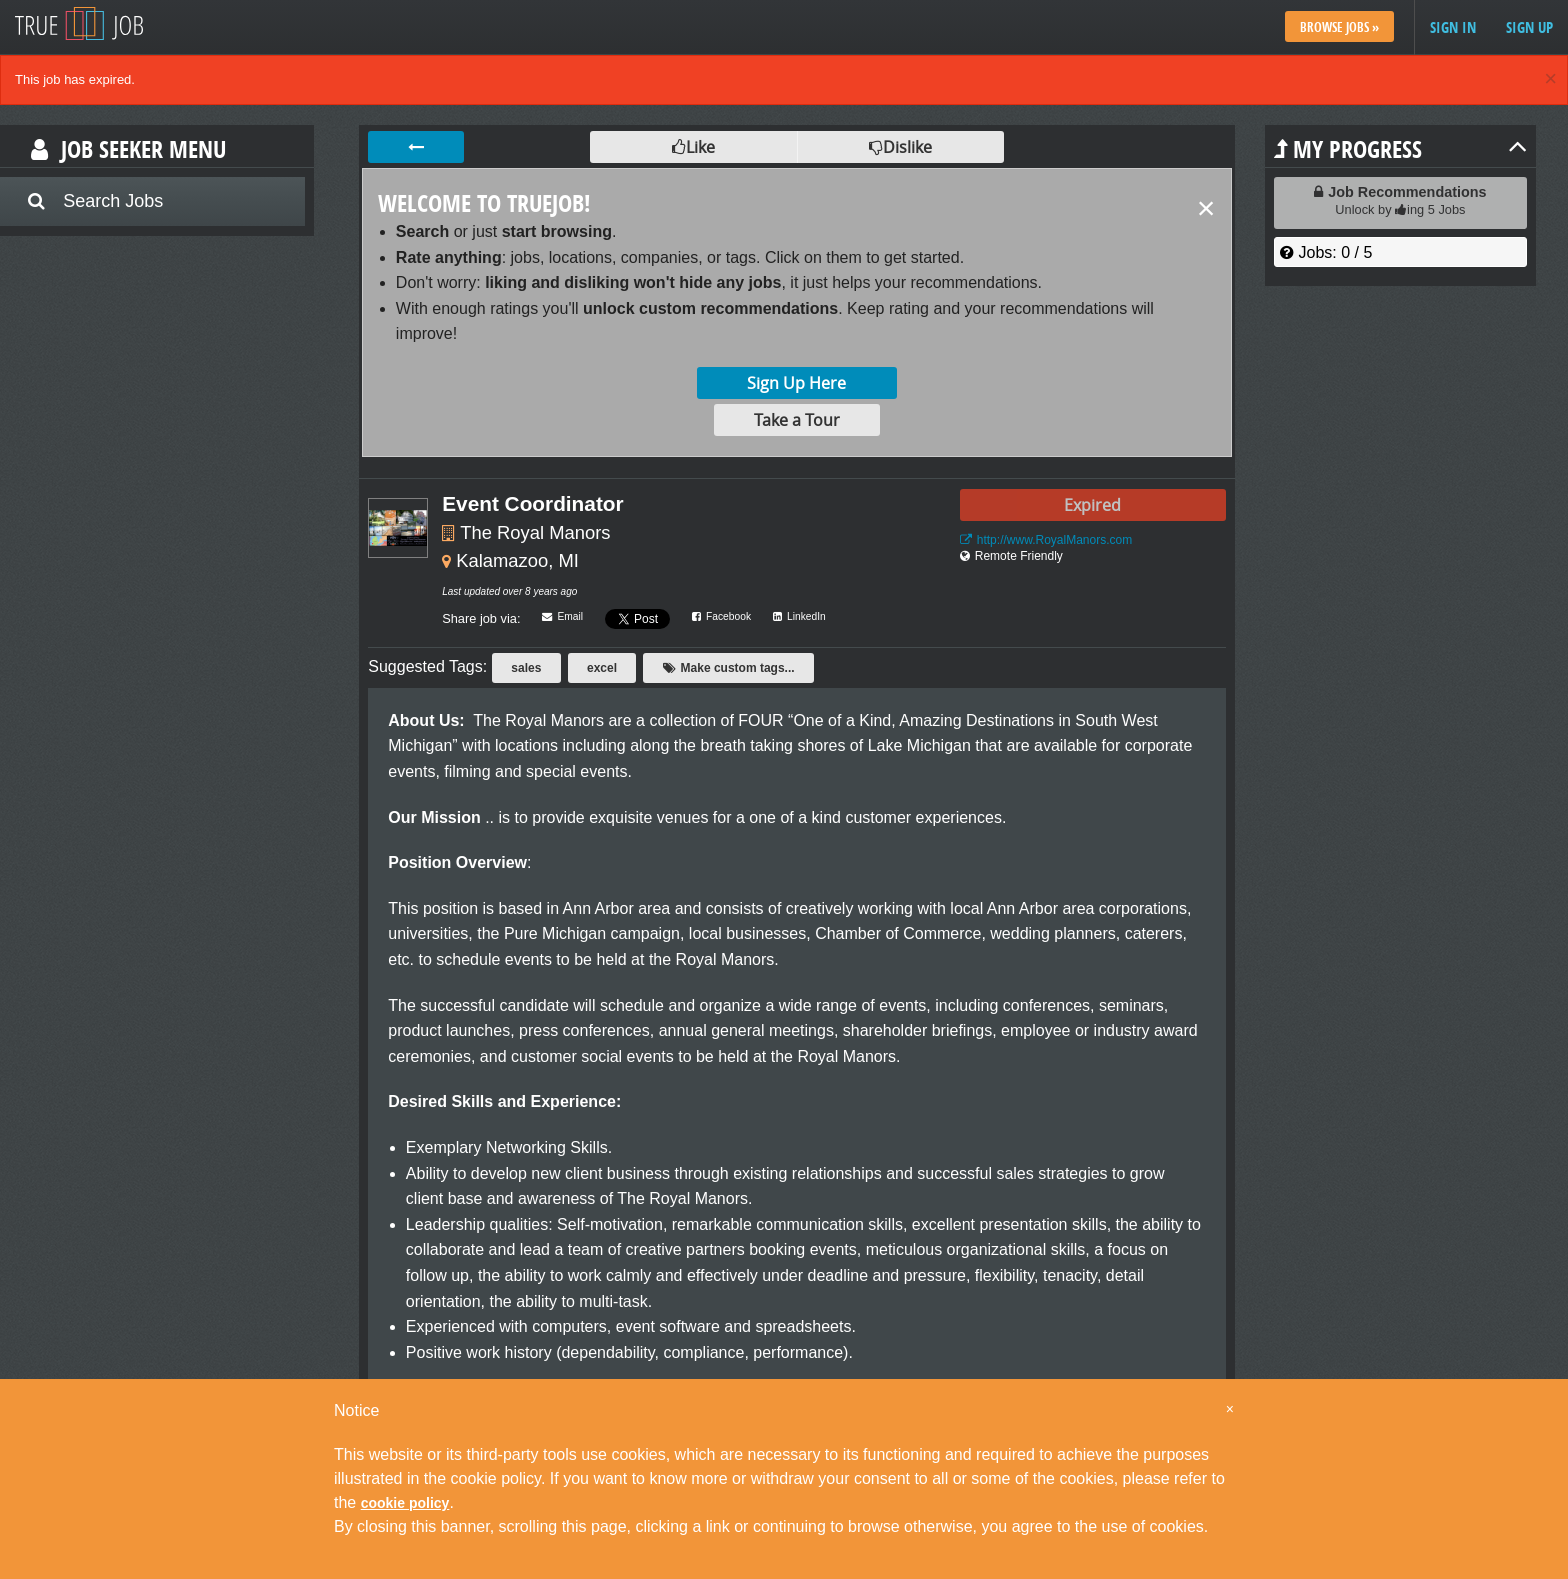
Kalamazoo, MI (517, 560)
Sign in (1453, 27)
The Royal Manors (535, 532)
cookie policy (405, 1503)
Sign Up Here (796, 383)
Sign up (1529, 27)
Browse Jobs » (1339, 27)
